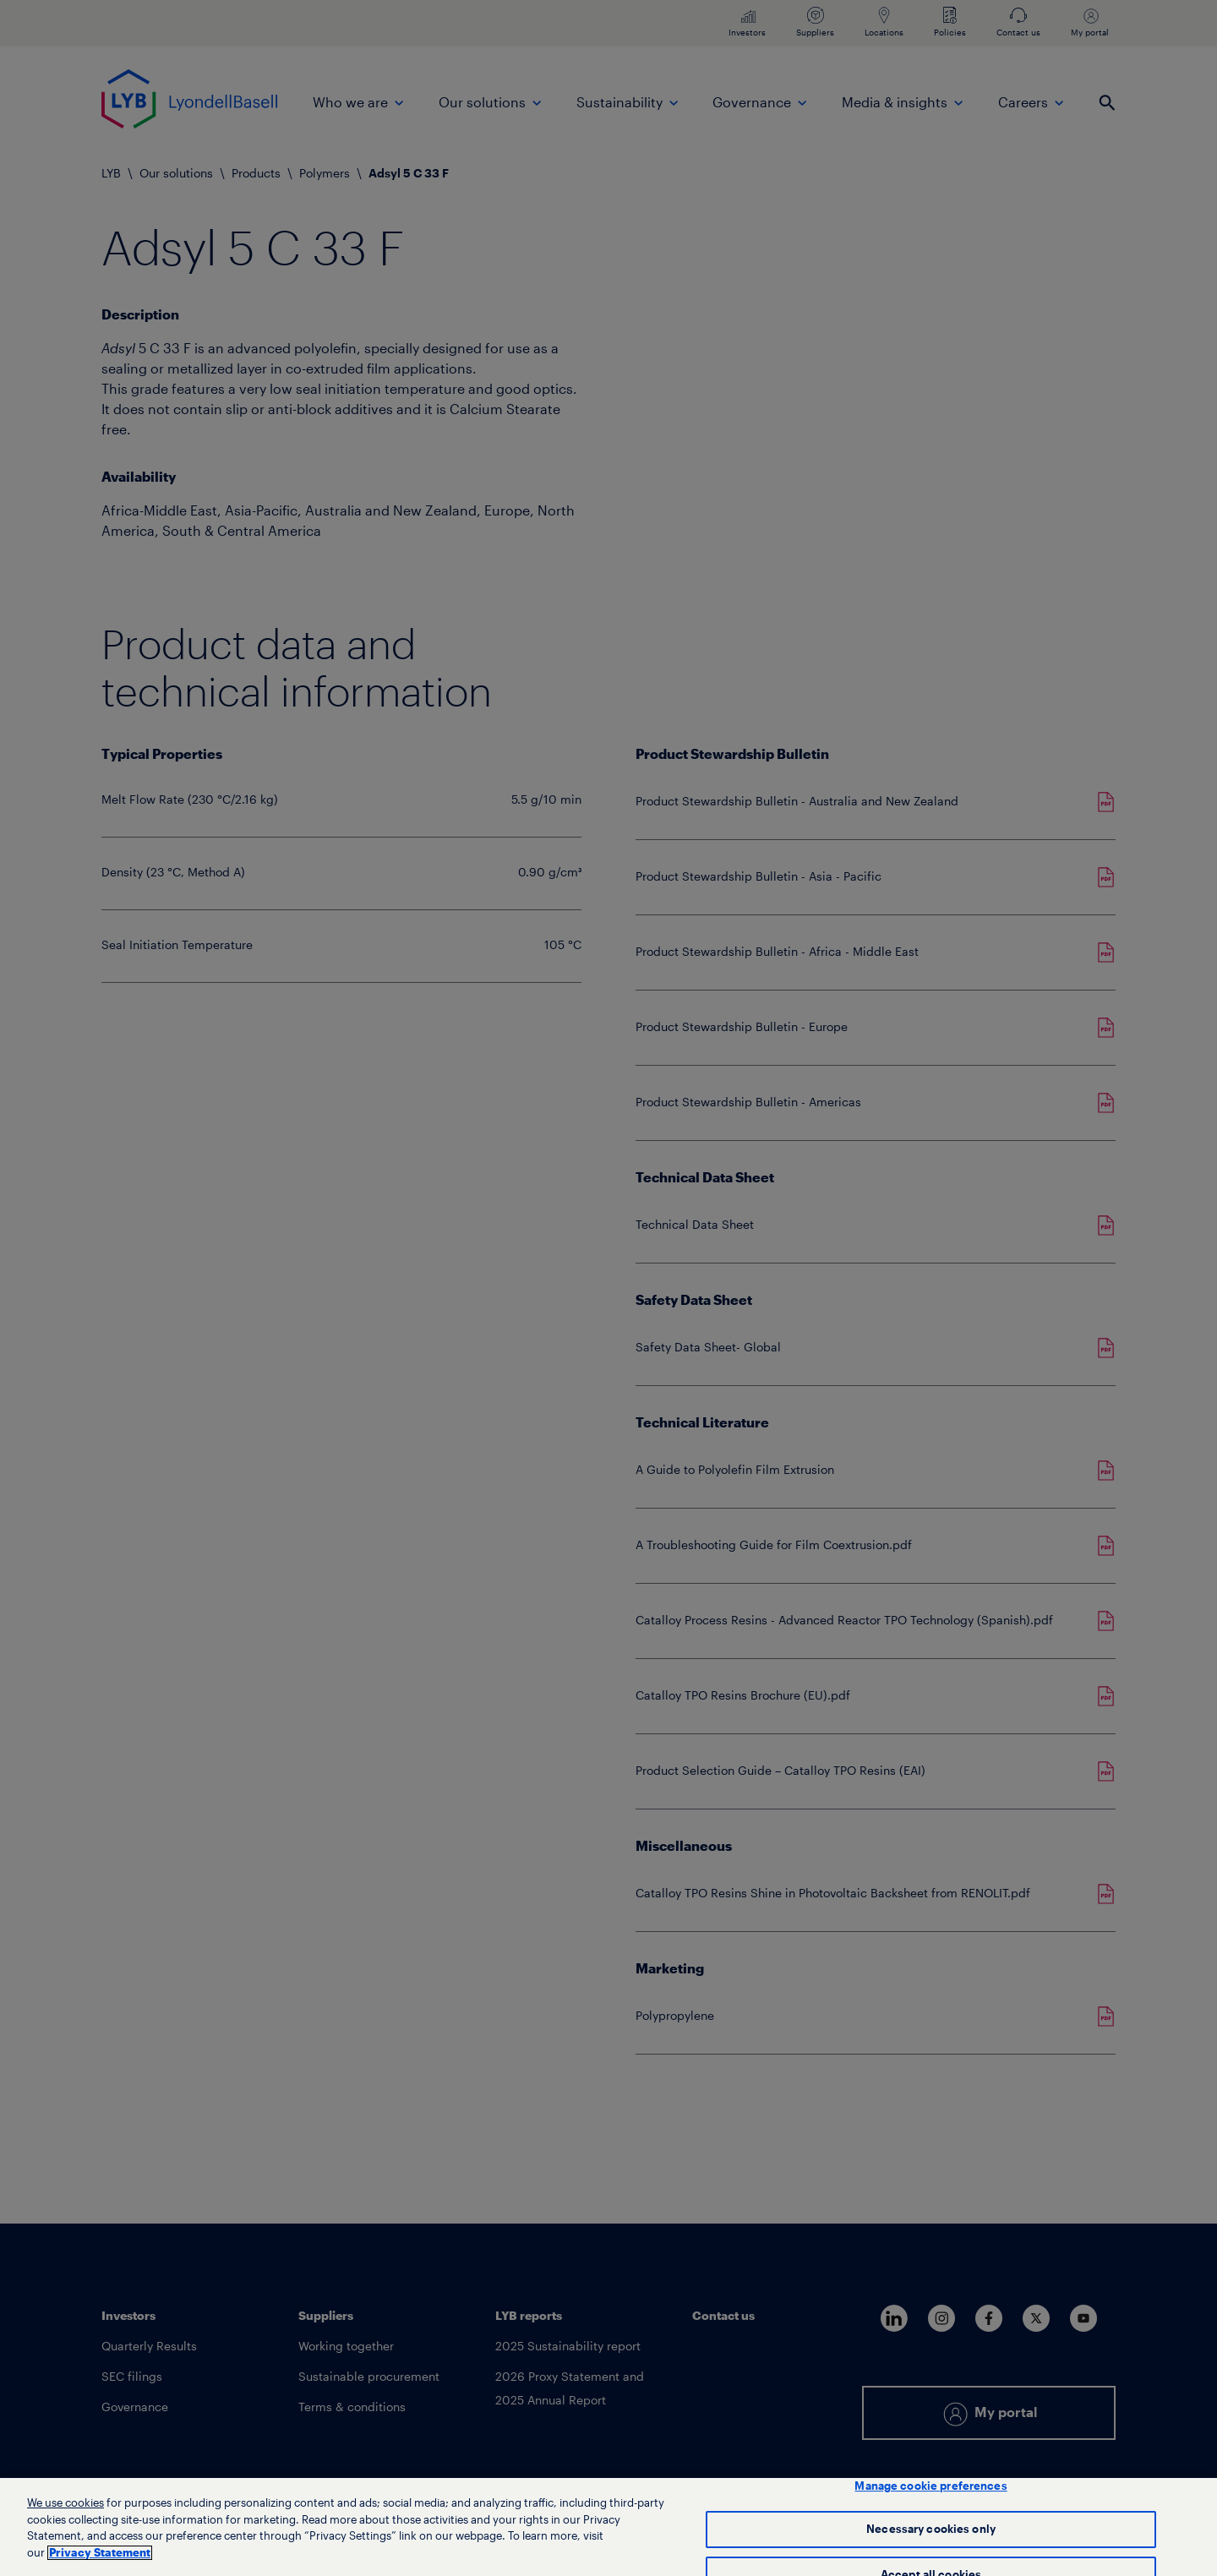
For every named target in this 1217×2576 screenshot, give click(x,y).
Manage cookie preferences (930, 2494)
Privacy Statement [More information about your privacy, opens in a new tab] (99, 2561)
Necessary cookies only (931, 2538)
